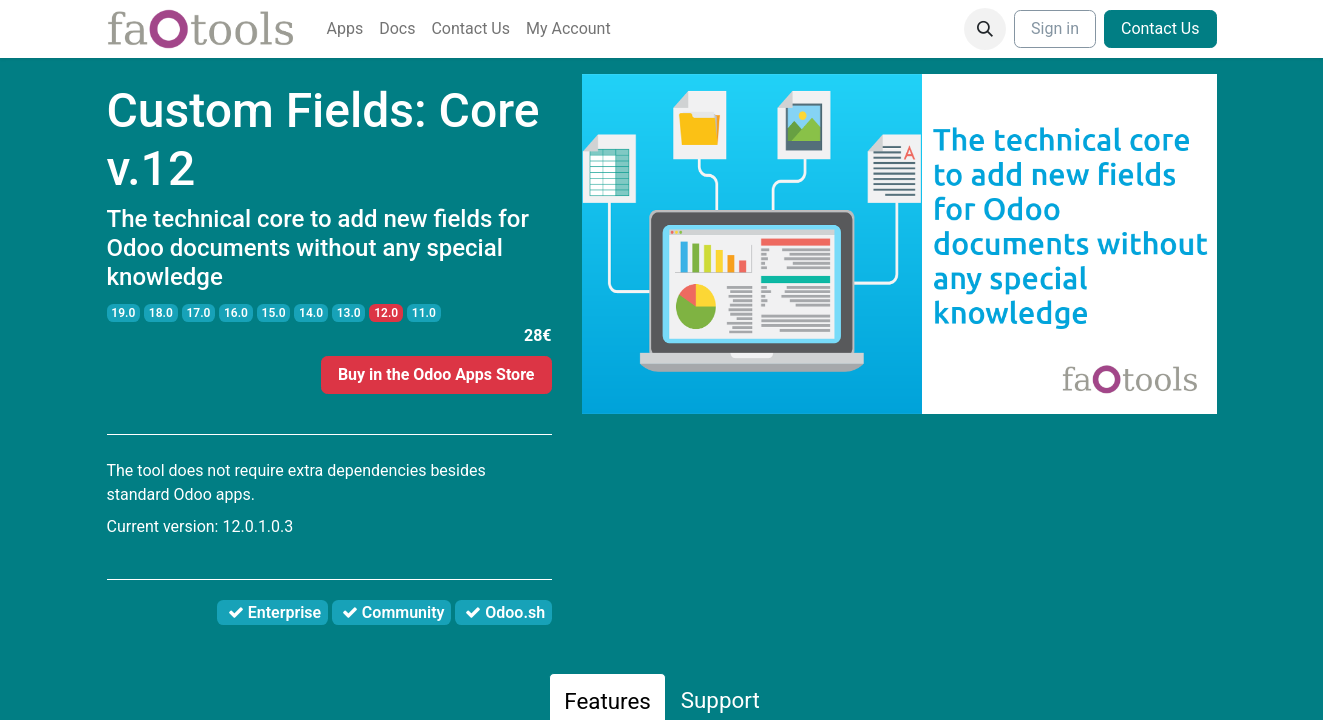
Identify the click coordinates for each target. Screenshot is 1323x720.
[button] (985, 29)
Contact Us (1160, 28)
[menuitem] (345, 29)
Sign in (1055, 28)
